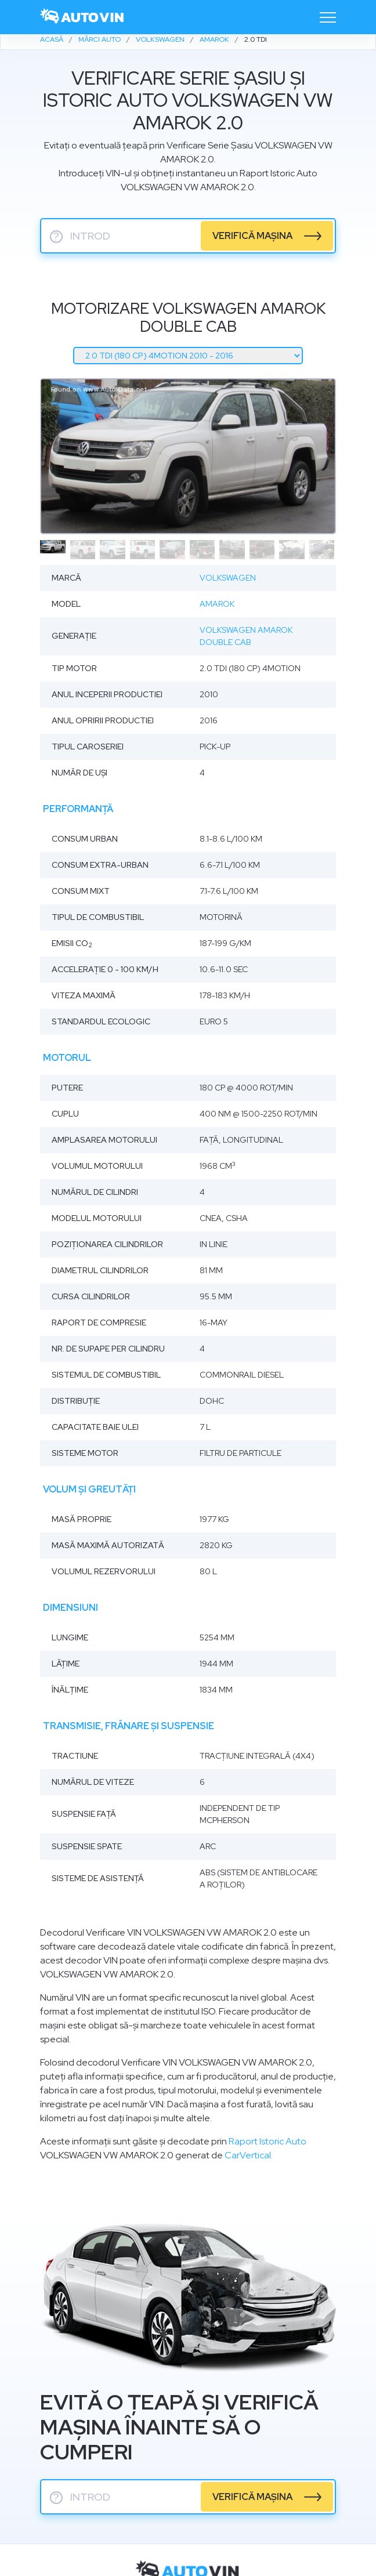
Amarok (217, 604)
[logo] (82, 17)
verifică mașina (252, 236)
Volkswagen (228, 578)
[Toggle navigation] (328, 17)
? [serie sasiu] (56, 236)
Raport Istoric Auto (267, 2141)
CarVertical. (249, 2155)
